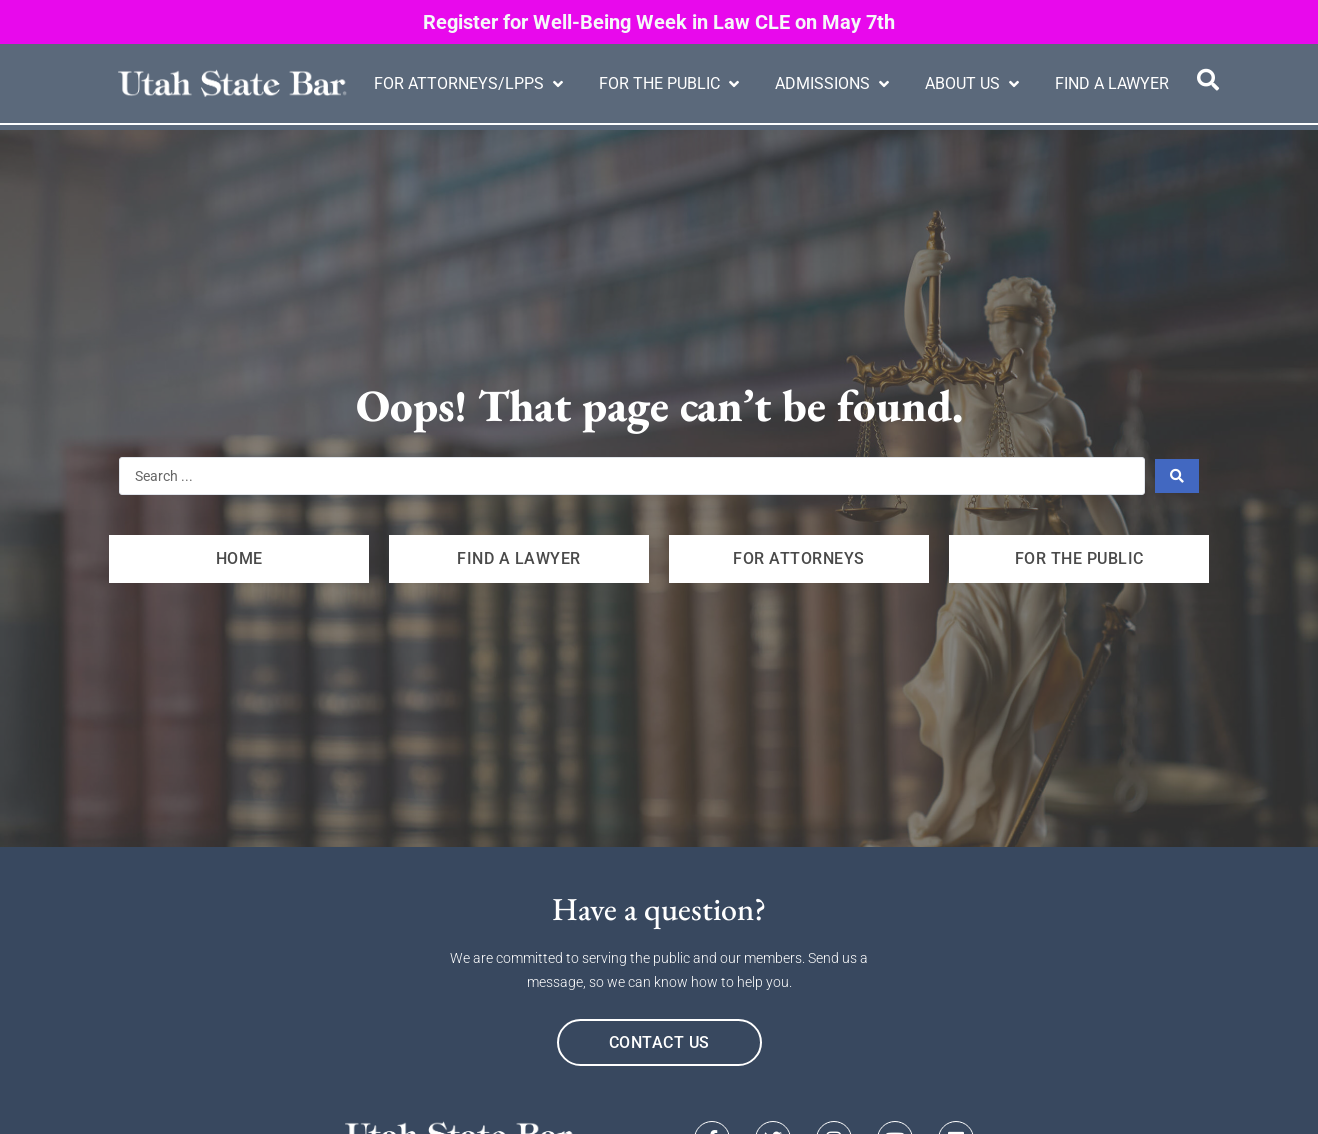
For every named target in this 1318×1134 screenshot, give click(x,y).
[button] (470, 84)
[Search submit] (1177, 476)
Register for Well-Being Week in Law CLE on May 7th (659, 22)
